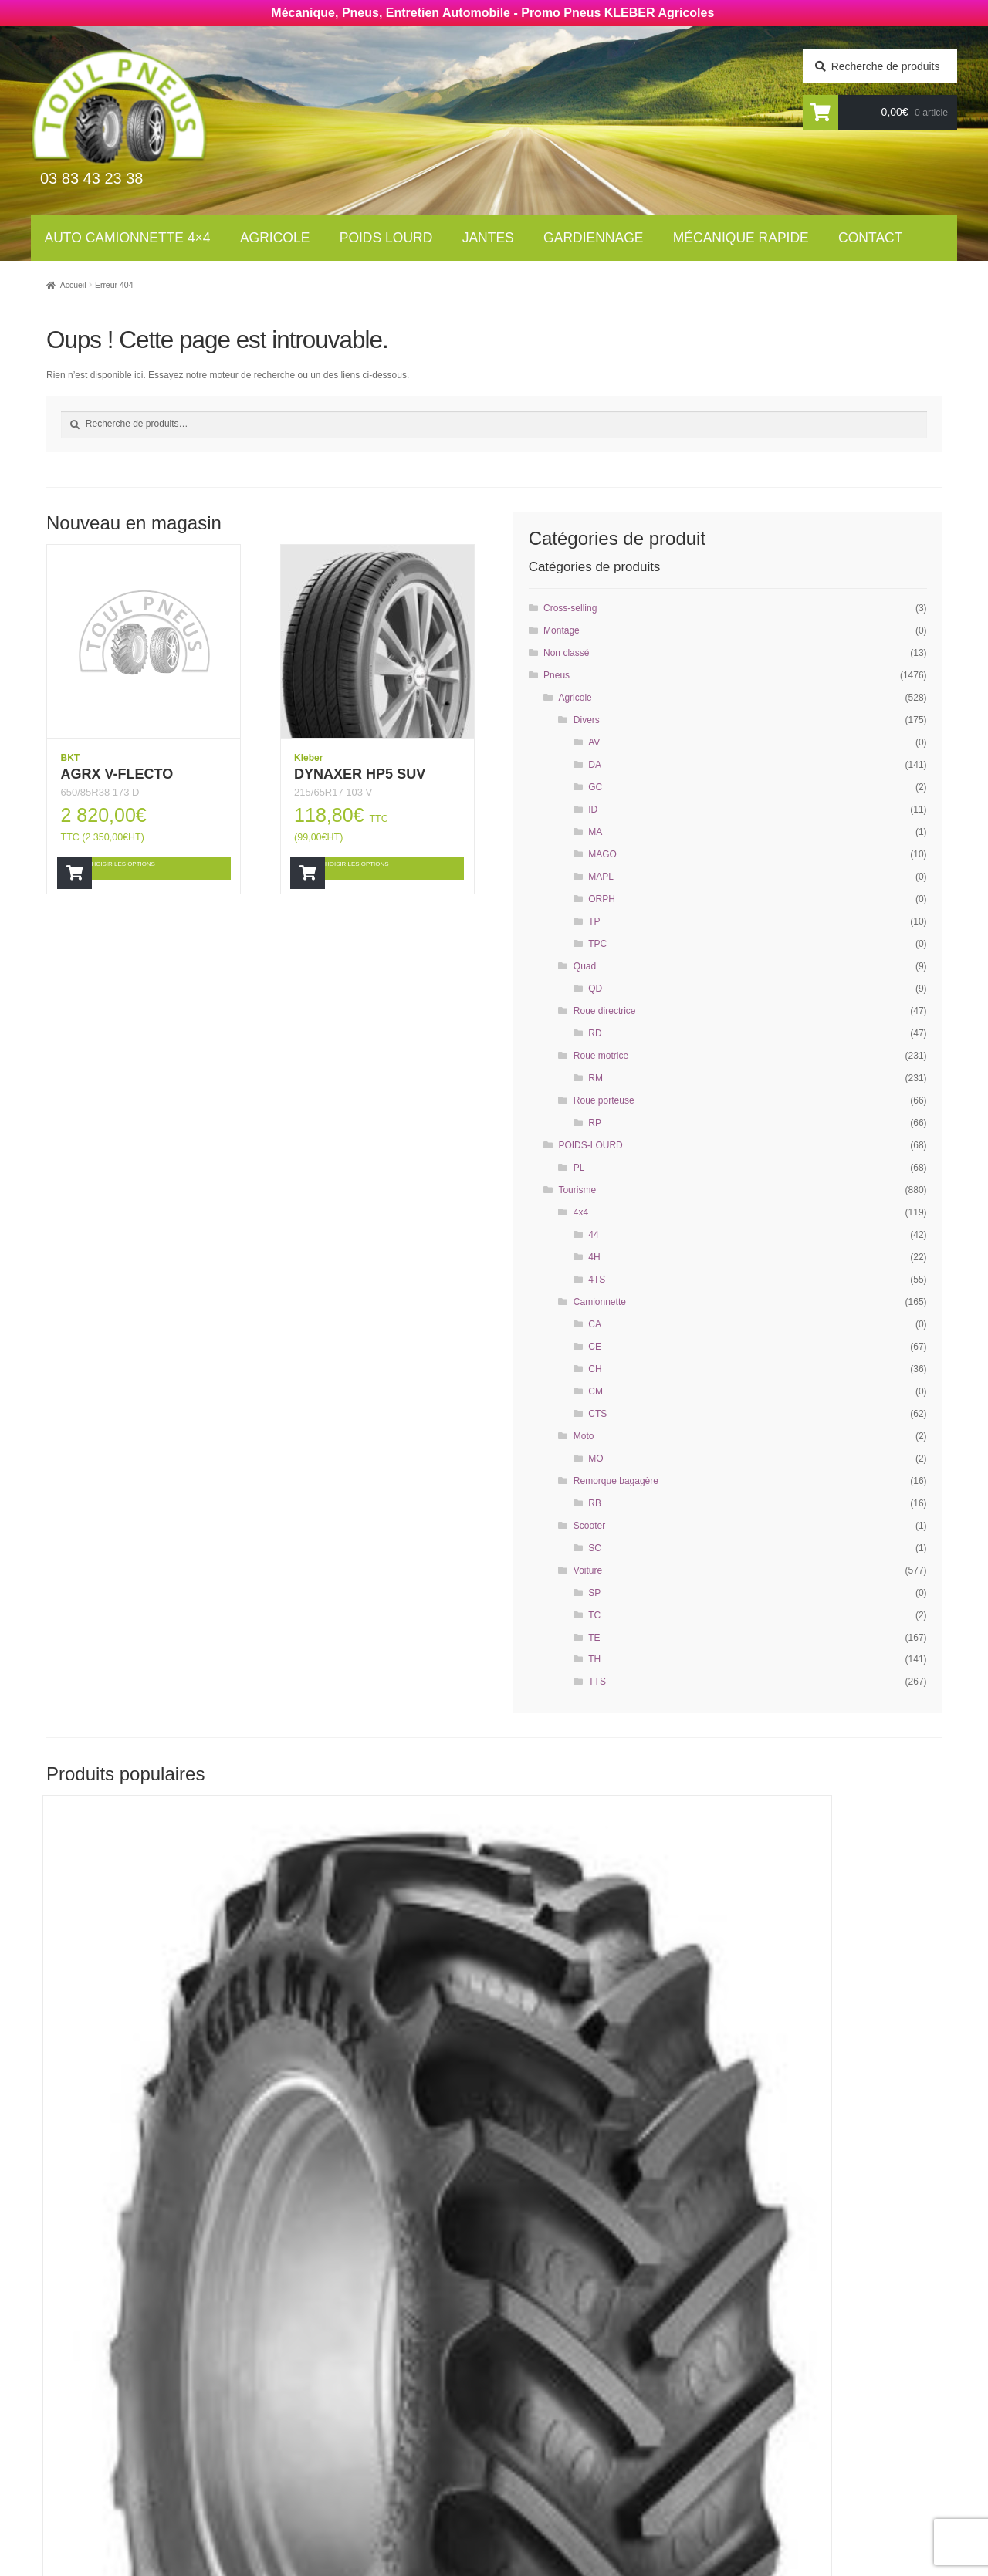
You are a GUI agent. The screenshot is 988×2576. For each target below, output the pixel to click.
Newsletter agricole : (122, 2420)
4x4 (581, 1212)
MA (595, 832)
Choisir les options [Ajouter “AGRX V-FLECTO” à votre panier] (150, 867)
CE (594, 1346)
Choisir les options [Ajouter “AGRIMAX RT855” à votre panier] (830, 2140)
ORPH (601, 899)
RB (594, 1503)
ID (592, 809)
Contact (870, 237)
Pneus (556, 675)
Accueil (73, 284)
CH (594, 1369)
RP (594, 1122)
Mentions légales (560, 2475)
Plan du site (543, 2496)
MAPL (601, 876)
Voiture (588, 1570)
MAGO (602, 854)
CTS (597, 1413)
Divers (587, 720)
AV (594, 742)
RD (594, 1033)
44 (593, 1234)
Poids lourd (386, 237)
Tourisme (577, 1190)
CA (594, 1324)
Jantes (488, 237)
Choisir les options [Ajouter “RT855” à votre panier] (151, 2140)
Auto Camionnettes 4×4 (355, 2354)
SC (594, 1548)
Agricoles (317, 2375)
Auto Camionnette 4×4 (128, 237)
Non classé (566, 652)
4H (594, 1257)
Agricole (275, 237)
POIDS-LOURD (590, 1145)
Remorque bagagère (616, 1481)
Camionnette (600, 1301)
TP (594, 921)
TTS (597, 1681)
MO (595, 1458)
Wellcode (169, 2565)
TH (594, 1659)
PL (579, 1167)
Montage (561, 630)
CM (595, 1391)
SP (594, 1592)
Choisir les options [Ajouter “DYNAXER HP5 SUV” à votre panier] (383, 867)
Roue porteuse (604, 1100)
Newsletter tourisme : (123, 2390)
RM (595, 1078)
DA (594, 764)
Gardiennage (593, 237)
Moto (584, 1436)
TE (594, 1637)
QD (595, 988)
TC (594, 1615)
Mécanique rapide (741, 237)
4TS (596, 1279)
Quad (585, 966)
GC (595, 787)
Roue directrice (605, 1011)
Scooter (589, 1525)
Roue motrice (601, 1055)
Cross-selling (570, 608)
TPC (597, 943)
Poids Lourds (326, 2396)
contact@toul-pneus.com (784, 2452)
